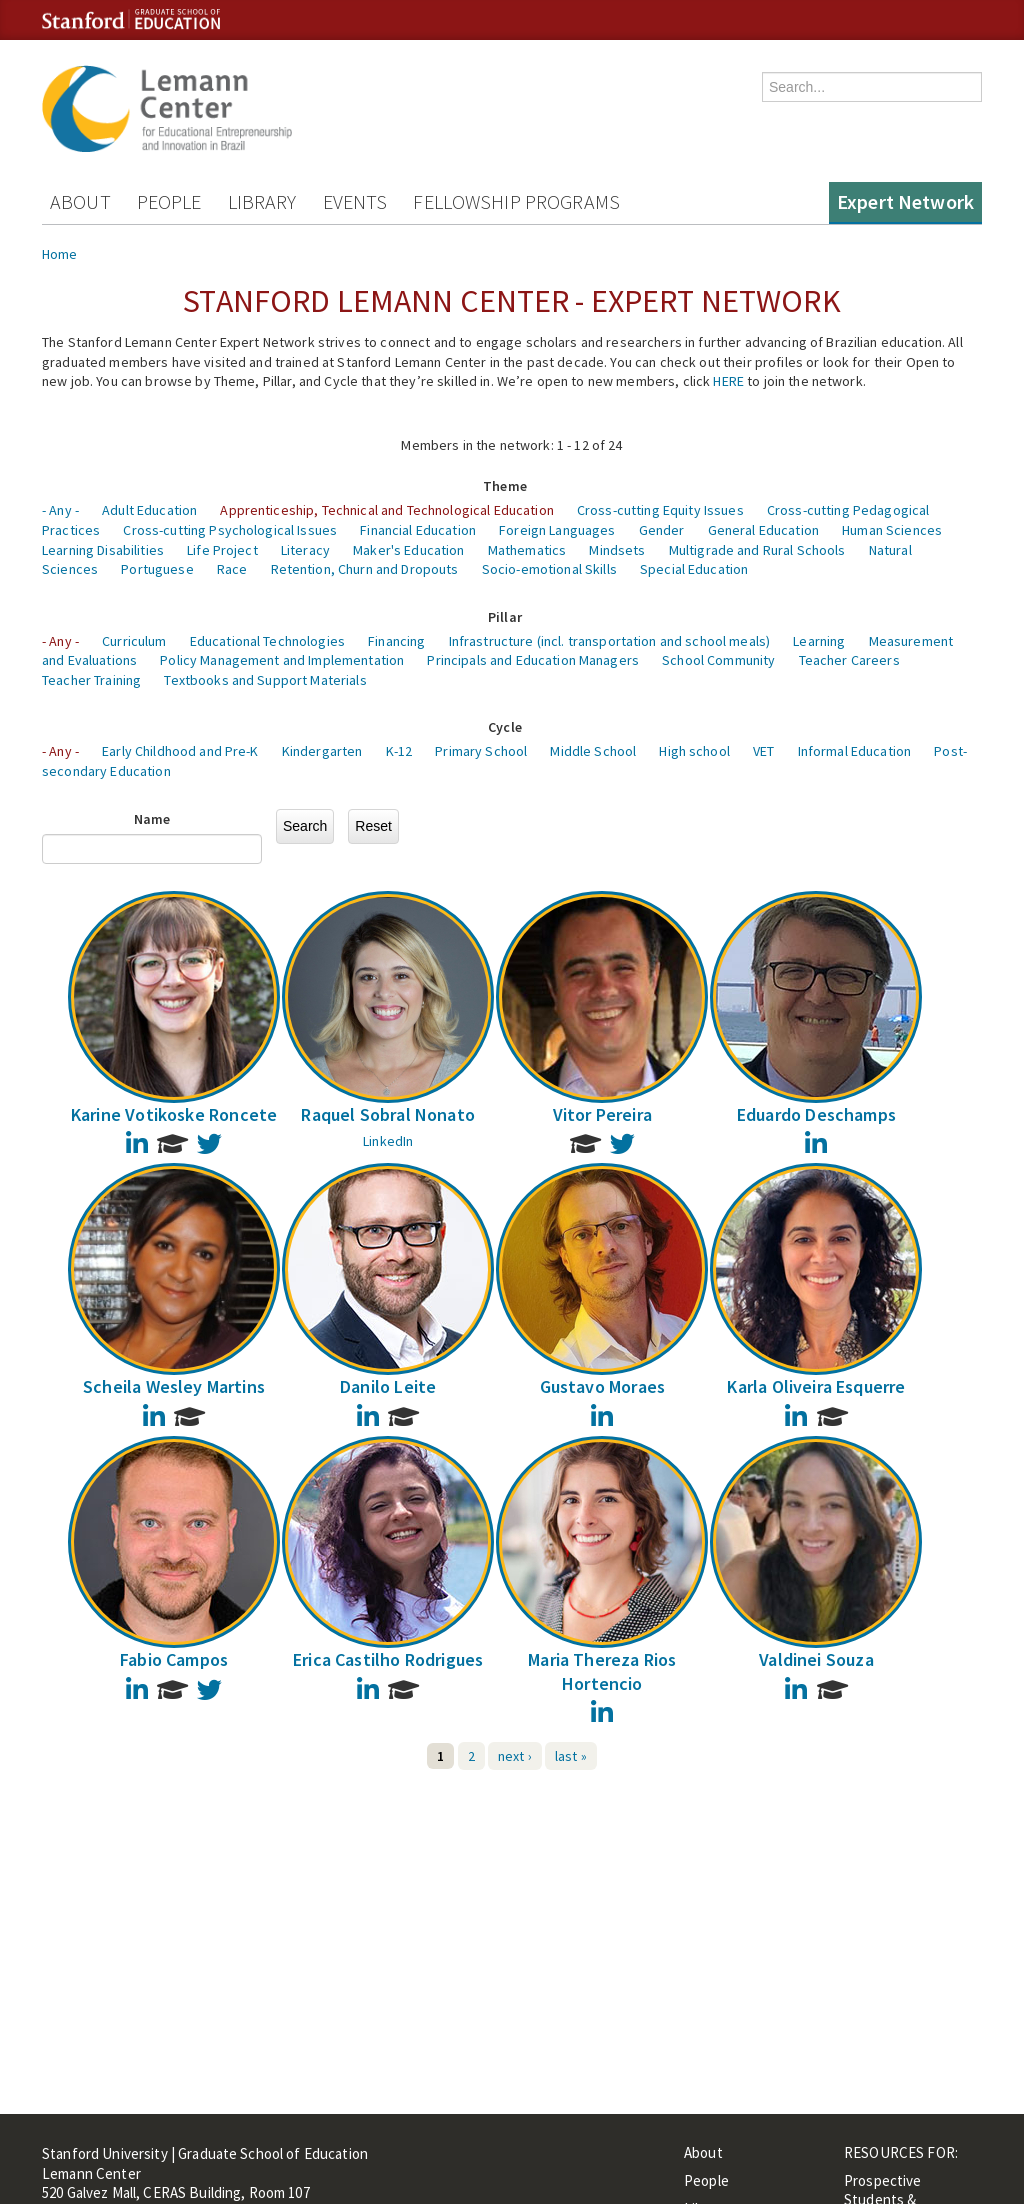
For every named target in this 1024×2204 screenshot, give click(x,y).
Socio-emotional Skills (549, 569)
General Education (763, 530)
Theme (505, 486)
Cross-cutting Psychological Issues (230, 530)
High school (694, 751)
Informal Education (855, 751)
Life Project (222, 550)
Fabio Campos (174, 1659)
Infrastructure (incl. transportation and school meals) (610, 641)
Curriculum (134, 641)
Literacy (305, 550)
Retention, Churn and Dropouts (365, 569)
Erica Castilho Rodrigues (388, 1659)
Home (60, 254)
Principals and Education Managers (533, 660)
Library (262, 201)
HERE (728, 381)
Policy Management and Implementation (282, 660)
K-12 (399, 751)
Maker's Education (408, 550)
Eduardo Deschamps (816, 1114)
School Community (718, 660)
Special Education (694, 569)
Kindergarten (322, 751)
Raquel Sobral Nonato (388, 1114)
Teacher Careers (849, 660)
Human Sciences (892, 530)
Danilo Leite (388, 1386)
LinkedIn (388, 1141)
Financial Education (418, 530)
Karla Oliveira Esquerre (816, 1386)
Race (232, 569)
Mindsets (617, 550)
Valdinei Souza (816, 1659)
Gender (662, 530)
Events (355, 201)
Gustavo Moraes (603, 1386)
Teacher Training (91, 680)
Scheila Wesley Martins (174, 1386)
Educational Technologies (267, 641)
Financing (396, 641)
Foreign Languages (557, 530)
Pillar (505, 617)
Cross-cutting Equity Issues (660, 510)
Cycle (505, 727)
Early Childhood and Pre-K (180, 751)
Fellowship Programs (516, 201)
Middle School (593, 751)
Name (152, 819)
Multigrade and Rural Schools (757, 550)
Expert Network (905, 201)
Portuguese (157, 569)
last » (571, 1756)
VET (763, 751)
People (169, 201)
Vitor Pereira (602, 1114)
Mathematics (527, 550)
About (80, 201)
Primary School (481, 751)
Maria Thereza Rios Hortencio (602, 1671)
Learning (819, 641)
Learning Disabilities (103, 550)
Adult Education (149, 510)
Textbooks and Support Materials (265, 680)
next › (515, 1756)
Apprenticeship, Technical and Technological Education (386, 510)
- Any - (60, 510)
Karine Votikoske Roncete (174, 1114)
